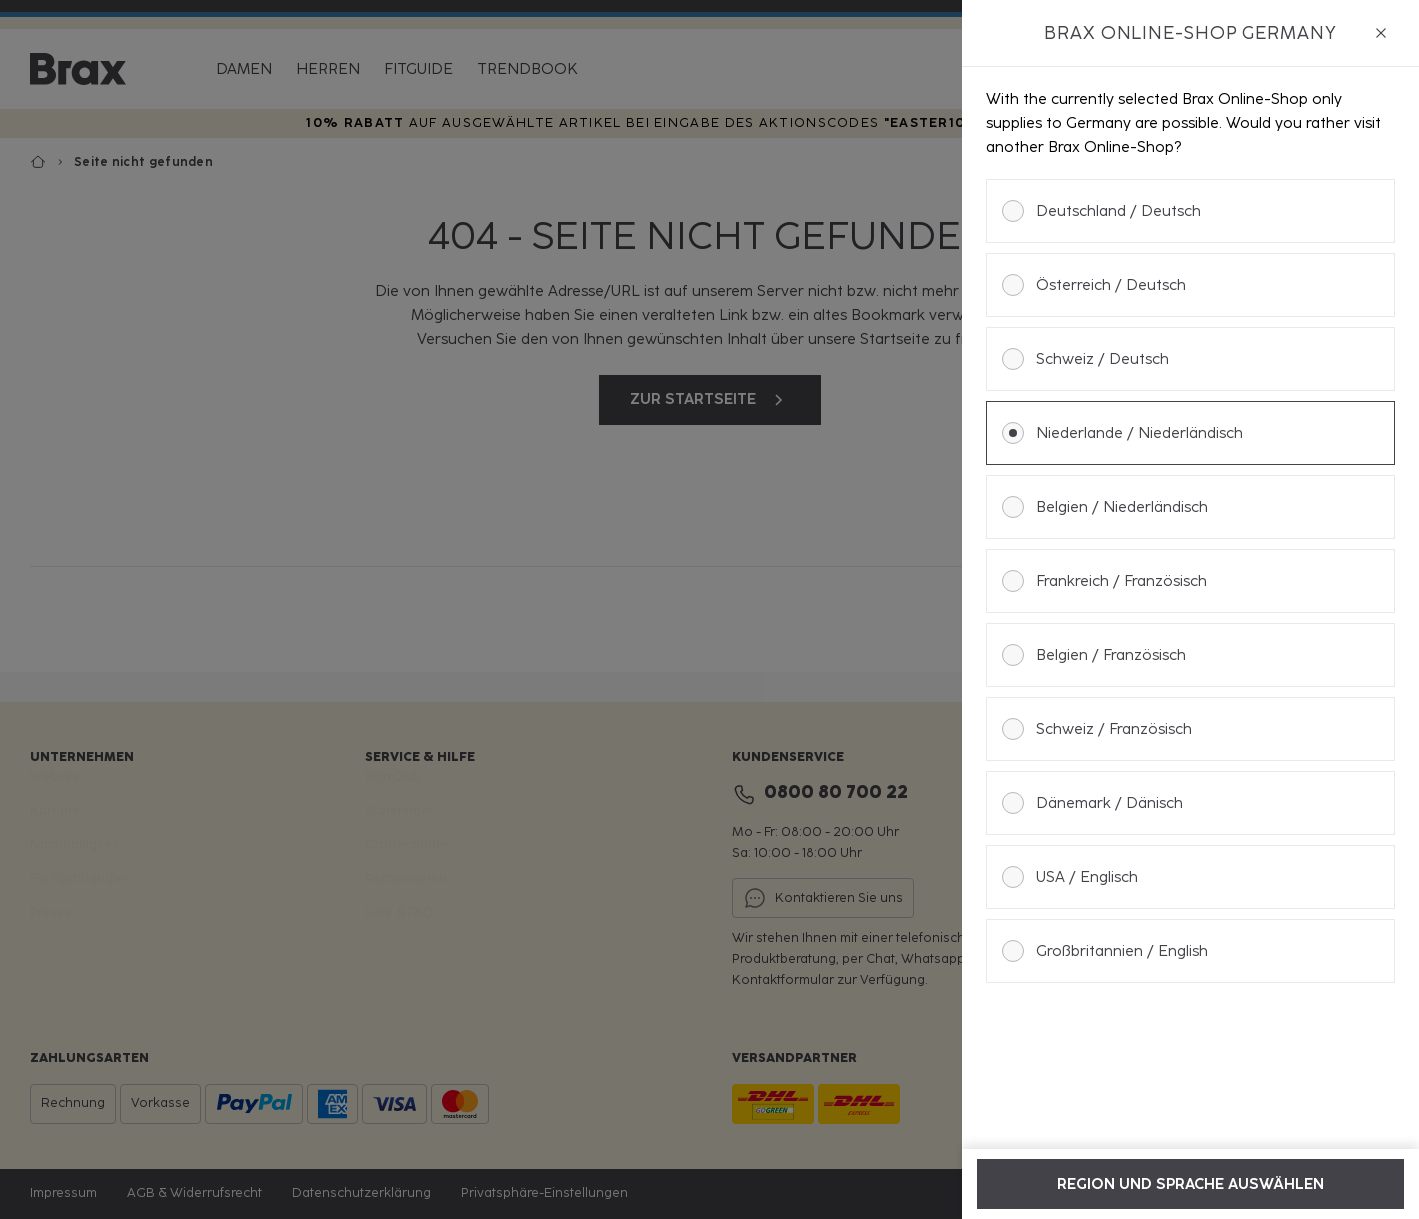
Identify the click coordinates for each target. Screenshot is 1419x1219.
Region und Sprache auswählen (1190, 1184)
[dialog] (1190, 609)
